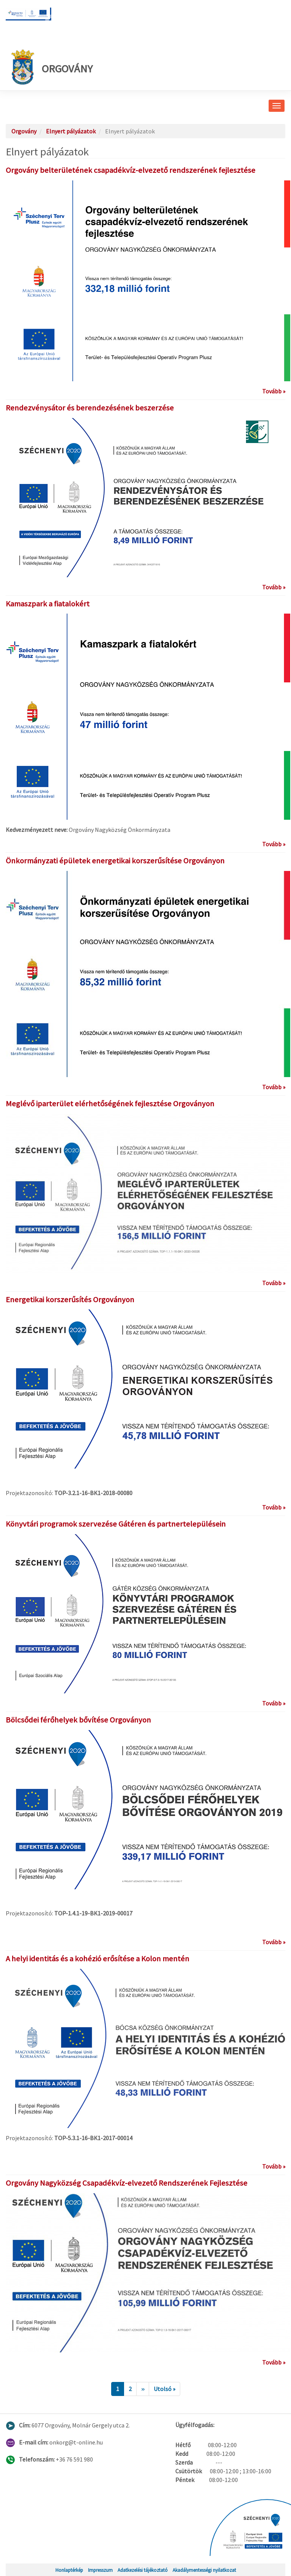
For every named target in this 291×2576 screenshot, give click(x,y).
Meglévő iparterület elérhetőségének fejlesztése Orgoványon (110, 1104)
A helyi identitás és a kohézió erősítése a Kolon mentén (97, 1959)
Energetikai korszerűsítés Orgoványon (70, 1299)
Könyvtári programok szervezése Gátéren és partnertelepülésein (116, 1524)
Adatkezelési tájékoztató (143, 2570)
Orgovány (52, 67)
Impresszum (100, 2570)
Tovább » (273, 391)
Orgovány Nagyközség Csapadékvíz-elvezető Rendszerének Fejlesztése (126, 2183)
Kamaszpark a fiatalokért (48, 604)
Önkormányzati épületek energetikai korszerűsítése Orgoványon (115, 861)
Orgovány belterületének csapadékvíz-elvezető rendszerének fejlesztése (130, 170)
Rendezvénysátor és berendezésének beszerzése (90, 408)
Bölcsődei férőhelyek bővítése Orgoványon (78, 1720)
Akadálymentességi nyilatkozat (204, 2570)
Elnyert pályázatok (71, 131)
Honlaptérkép (69, 2570)
